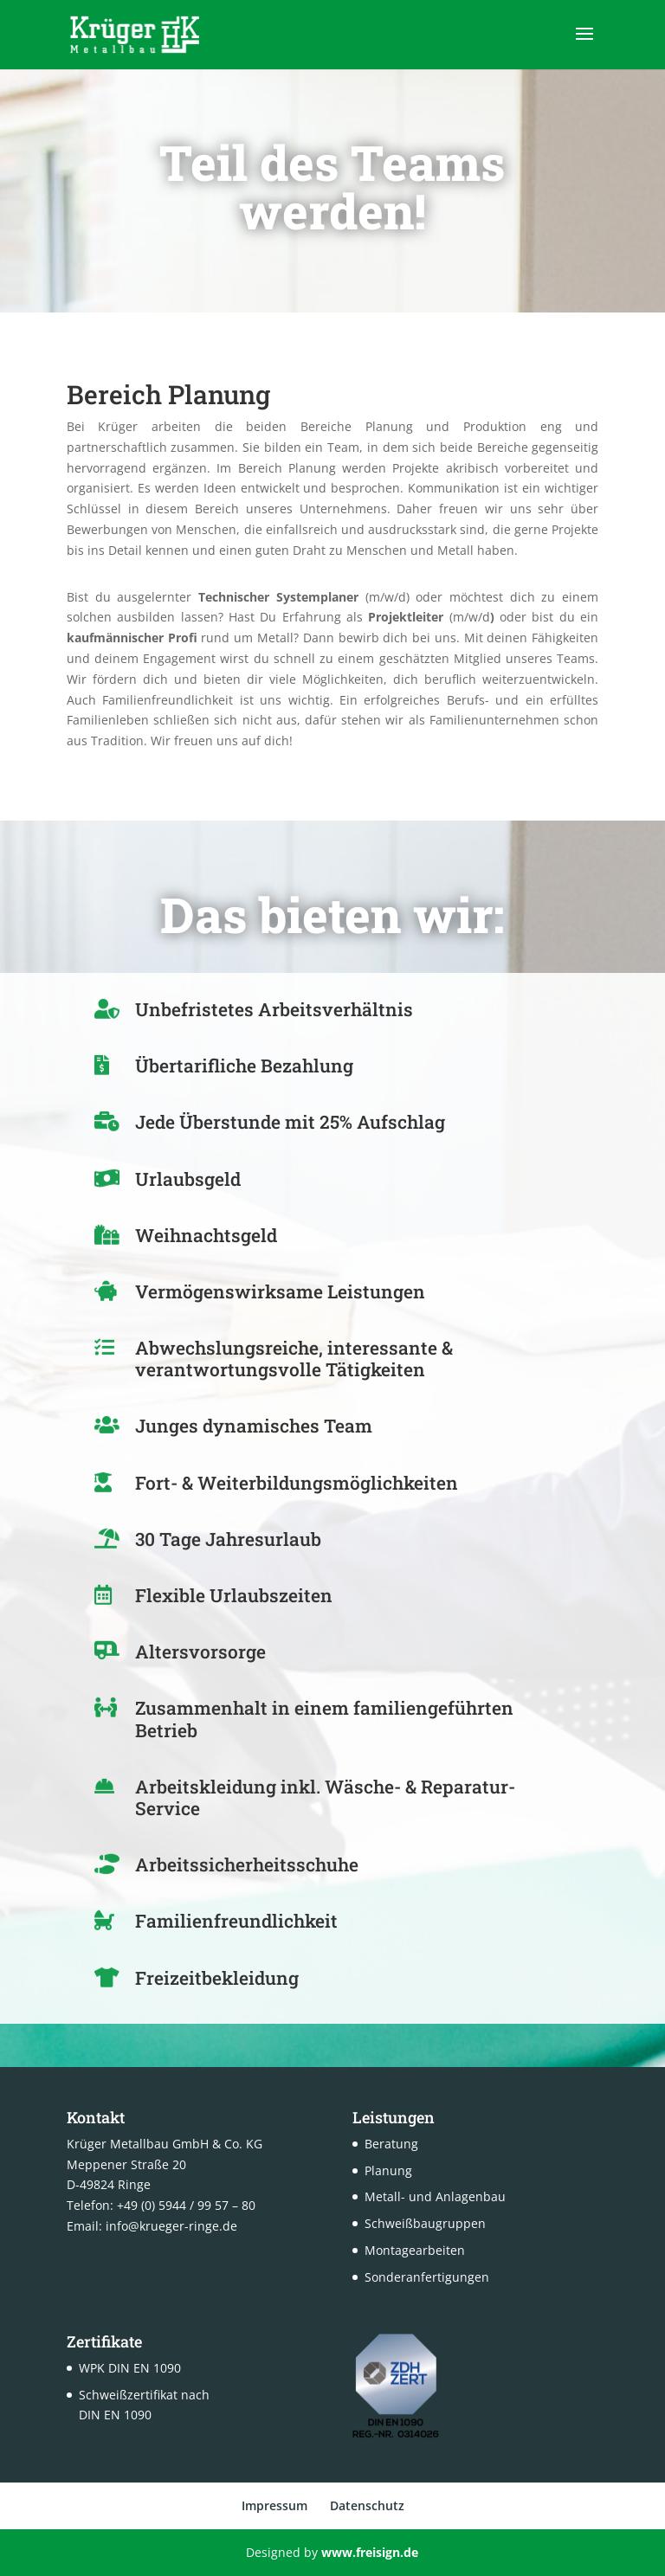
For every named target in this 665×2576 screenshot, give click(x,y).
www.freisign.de (369, 2552)
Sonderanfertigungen (427, 2277)
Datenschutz (367, 2505)
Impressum (274, 2505)
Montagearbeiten (415, 2250)
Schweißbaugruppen (425, 2223)
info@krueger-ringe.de (171, 2226)
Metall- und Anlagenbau (435, 2196)
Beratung (391, 2143)
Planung (388, 2170)
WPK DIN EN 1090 (130, 2368)
